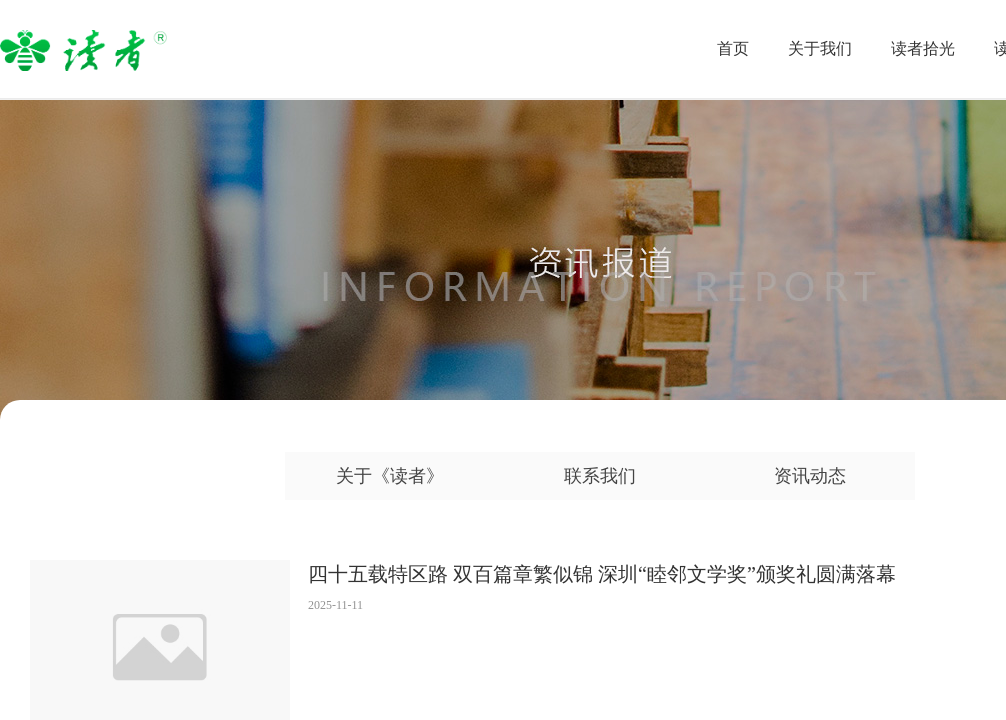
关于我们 (820, 48)
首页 (733, 48)
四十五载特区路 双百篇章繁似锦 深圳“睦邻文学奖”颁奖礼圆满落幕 (602, 574)
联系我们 (600, 476)
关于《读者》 (390, 476)
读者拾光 (923, 48)
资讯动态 (810, 476)
